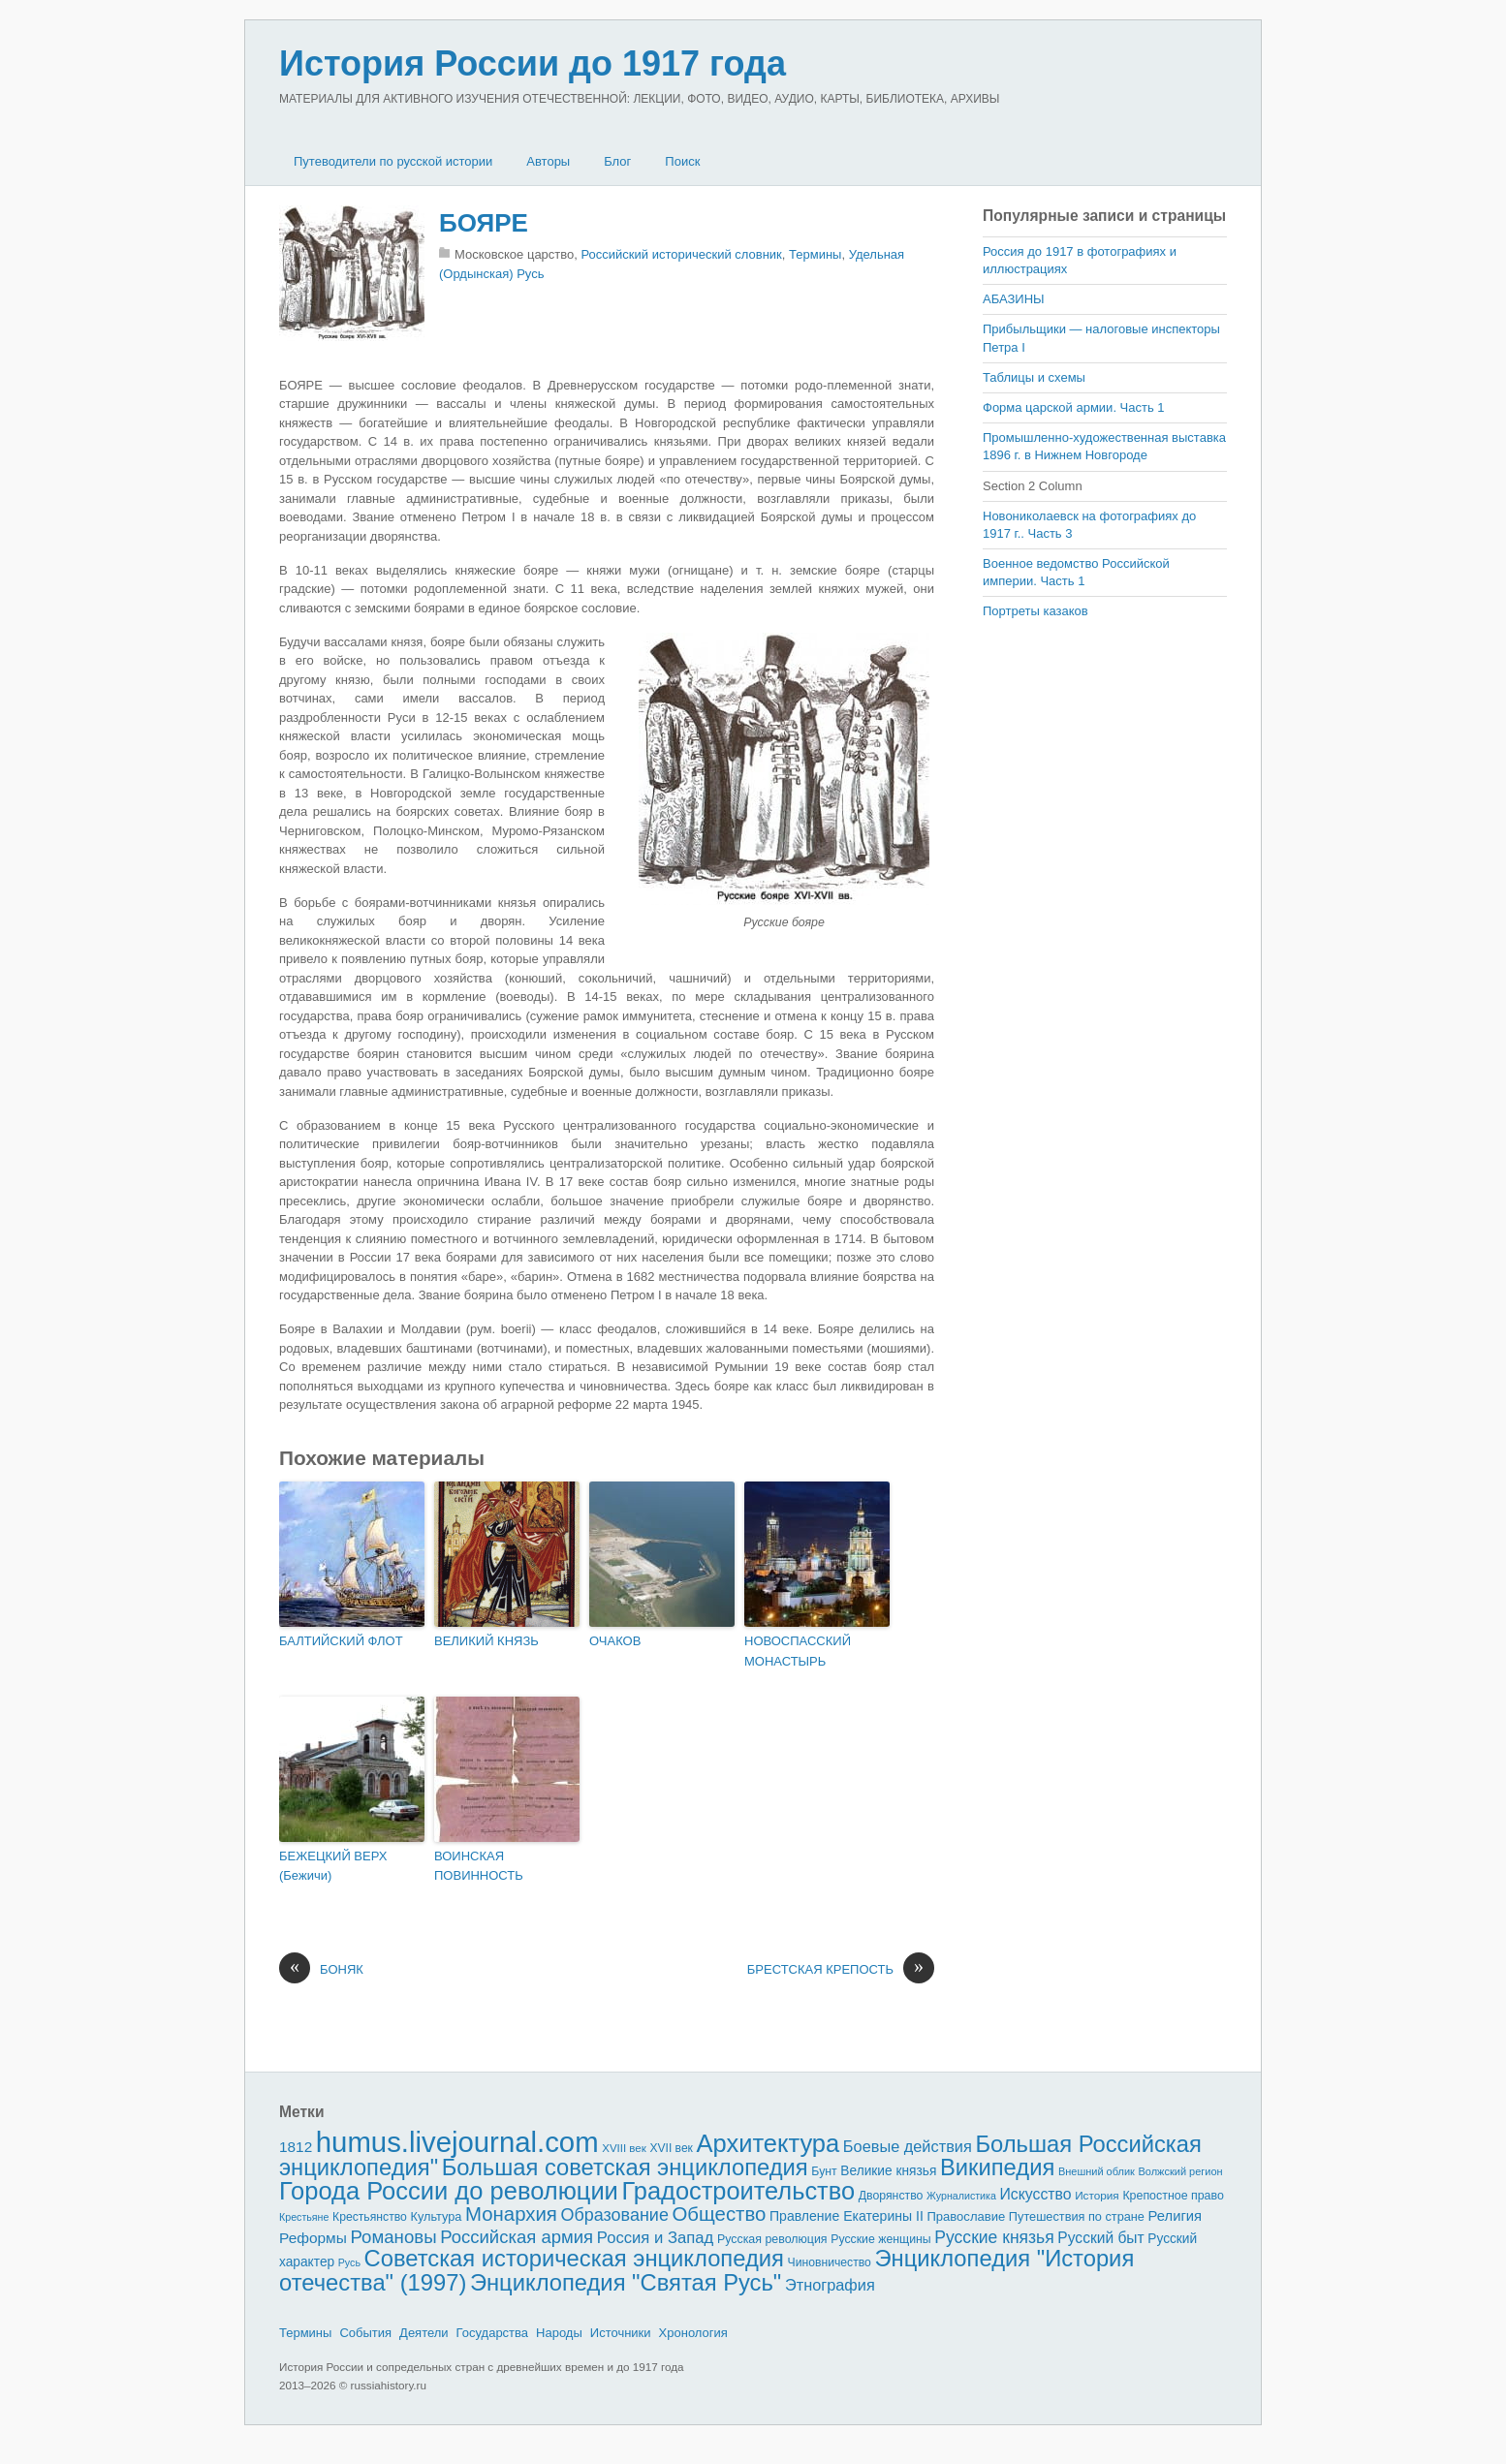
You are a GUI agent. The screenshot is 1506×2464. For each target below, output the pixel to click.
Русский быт (1100, 2238)
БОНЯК (321, 1970)
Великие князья (888, 2171)
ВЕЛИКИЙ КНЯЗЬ (486, 1641)
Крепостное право (1173, 2195)
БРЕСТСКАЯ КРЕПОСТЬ (840, 1970)
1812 (295, 2146)
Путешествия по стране (1077, 2216)
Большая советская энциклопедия (625, 2167)
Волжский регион (1181, 2171)
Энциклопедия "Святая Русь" (625, 2282)
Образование (615, 2215)
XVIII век (624, 2148)
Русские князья (993, 2237)
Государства (492, 2332)
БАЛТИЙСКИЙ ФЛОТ (341, 1641)
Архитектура (768, 2143)
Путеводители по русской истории (393, 161)
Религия (1175, 2216)
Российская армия (516, 2237)
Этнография (830, 2284)
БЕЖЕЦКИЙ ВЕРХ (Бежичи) (333, 1866)
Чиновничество (829, 2262)
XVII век (670, 2148)
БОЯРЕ (483, 222)
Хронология (693, 2332)
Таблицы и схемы (1034, 377)
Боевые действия (907, 2146)
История (1097, 2195)
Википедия (997, 2167)
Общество (720, 2214)
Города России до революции (448, 2190)
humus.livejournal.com (457, 2142)
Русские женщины (881, 2239)
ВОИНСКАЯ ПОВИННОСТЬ (478, 1866)
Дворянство (891, 2195)
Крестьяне (304, 2217)
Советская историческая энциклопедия (574, 2258)
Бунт (823, 2171)
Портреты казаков (1035, 611)
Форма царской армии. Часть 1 (1074, 407)
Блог (617, 161)
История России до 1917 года (532, 63)
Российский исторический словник (681, 254)
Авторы (548, 161)
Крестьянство (369, 2217)
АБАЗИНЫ (1014, 299)
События (365, 2332)
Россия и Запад (655, 2238)
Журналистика (961, 2195)
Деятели (424, 2332)
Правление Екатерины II (846, 2216)
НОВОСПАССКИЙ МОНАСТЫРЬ (797, 1651)
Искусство (1036, 2194)
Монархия (511, 2214)
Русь (349, 2262)
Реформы (313, 2238)
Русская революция (772, 2239)
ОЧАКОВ (615, 1641)
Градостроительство (739, 2190)
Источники (620, 2332)
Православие (965, 2216)
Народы (559, 2332)
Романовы (393, 2237)
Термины (815, 254)
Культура (435, 2216)
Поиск (682, 161)
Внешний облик (1096, 2171)
